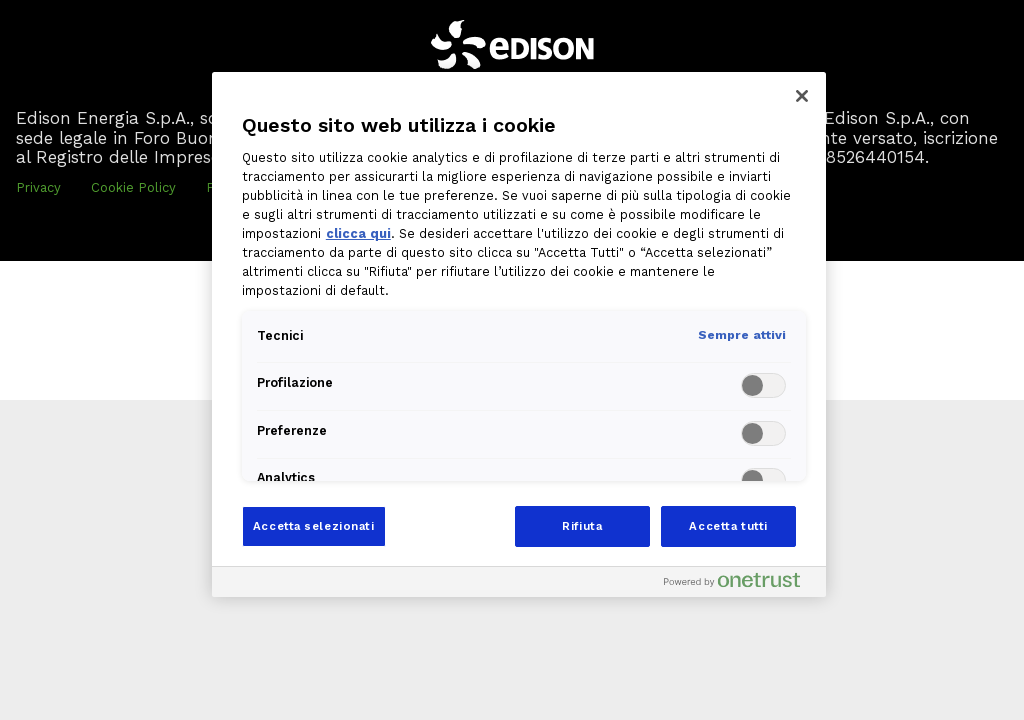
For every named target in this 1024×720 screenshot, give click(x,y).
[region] (519, 334)
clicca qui (358, 233)
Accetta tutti (728, 526)
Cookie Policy (133, 187)
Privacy (38, 187)
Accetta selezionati (314, 526)
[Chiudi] (802, 96)
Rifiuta (582, 526)
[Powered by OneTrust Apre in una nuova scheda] (740, 584)
